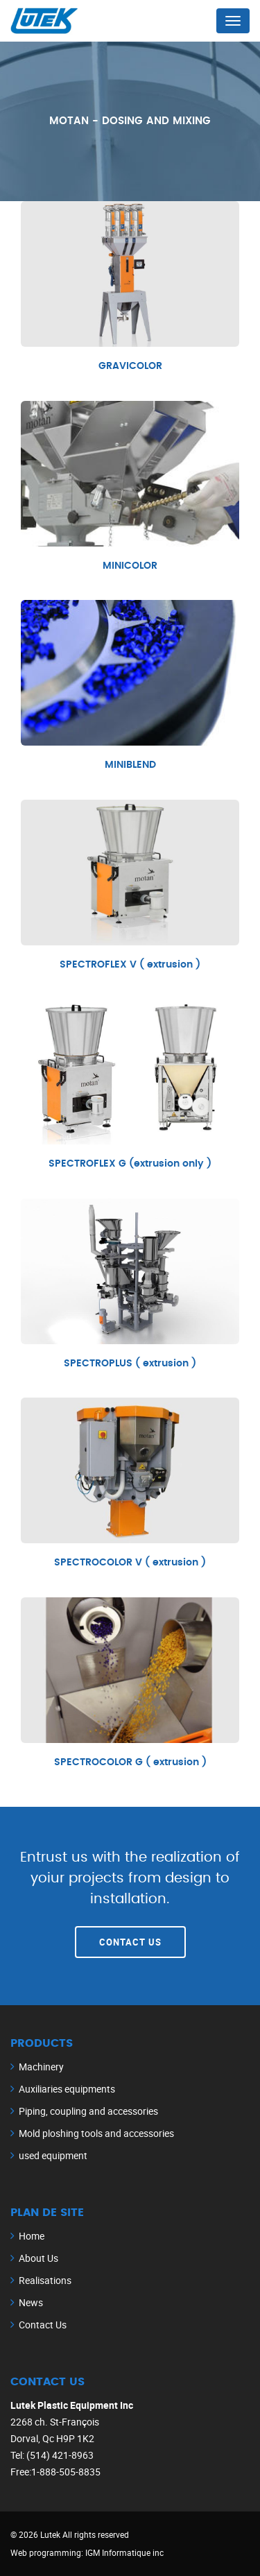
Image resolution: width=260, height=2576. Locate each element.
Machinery (41, 2066)
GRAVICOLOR (130, 366)
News (31, 2302)
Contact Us (130, 1942)
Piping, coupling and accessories (88, 2111)
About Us (38, 2258)
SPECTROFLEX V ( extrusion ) (130, 965)
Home (31, 2235)
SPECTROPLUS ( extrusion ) (130, 1363)
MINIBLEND (130, 765)
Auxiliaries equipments (67, 2088)
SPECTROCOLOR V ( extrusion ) (130, 1563)
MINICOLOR (130, 566)
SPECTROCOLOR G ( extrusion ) (130, 1762)
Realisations (45, 2280)
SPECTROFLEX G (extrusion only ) (130, 1164)
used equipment (53, 2155)
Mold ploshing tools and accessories (96, 2133)
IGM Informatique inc (124, 2552)
